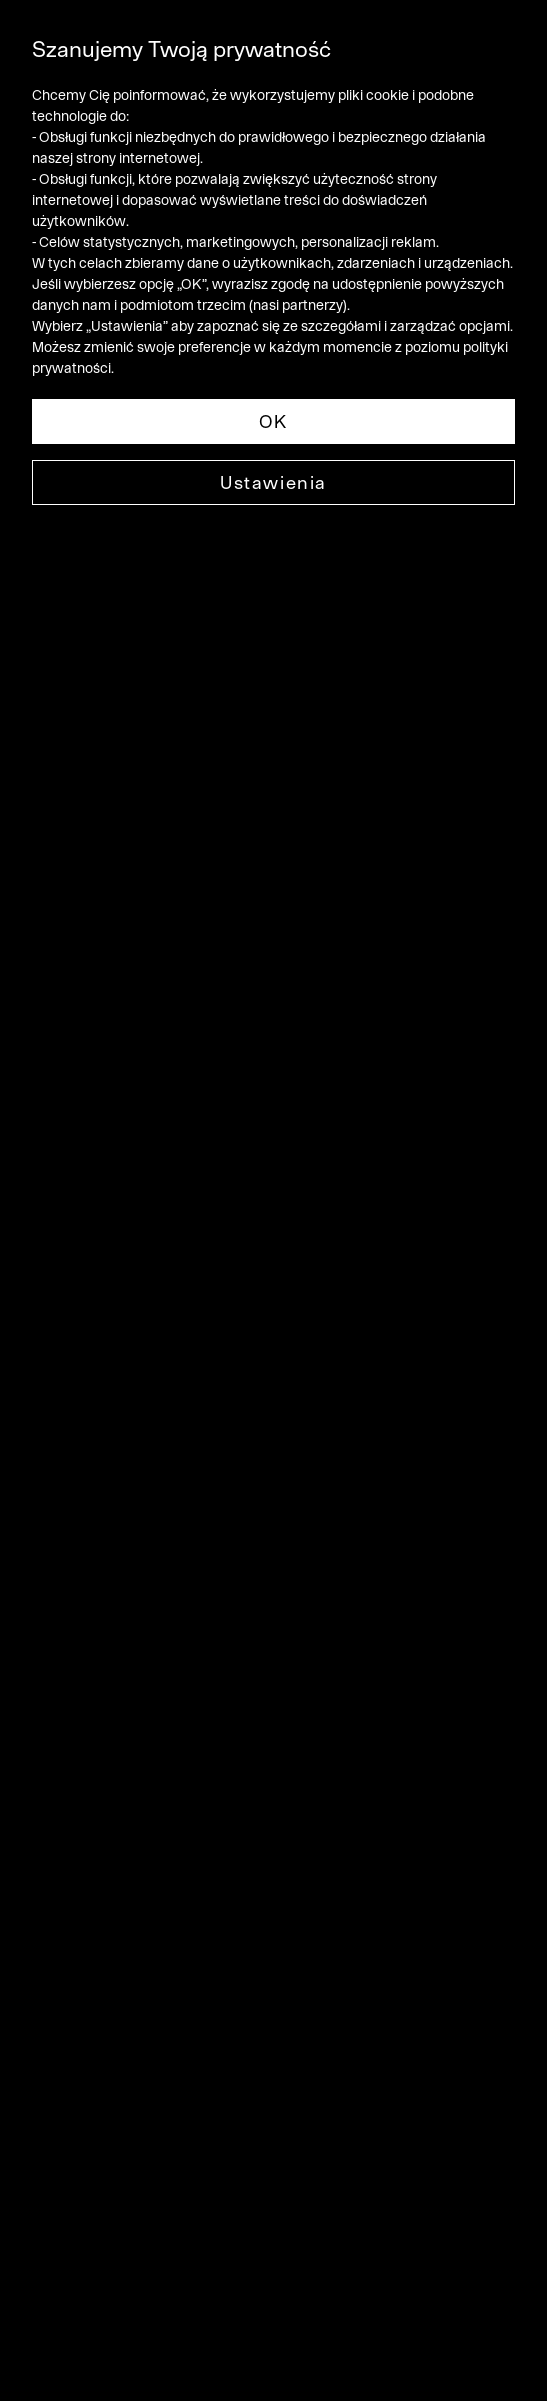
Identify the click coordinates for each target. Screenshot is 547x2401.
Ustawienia (273, 482)
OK (273, 421)
